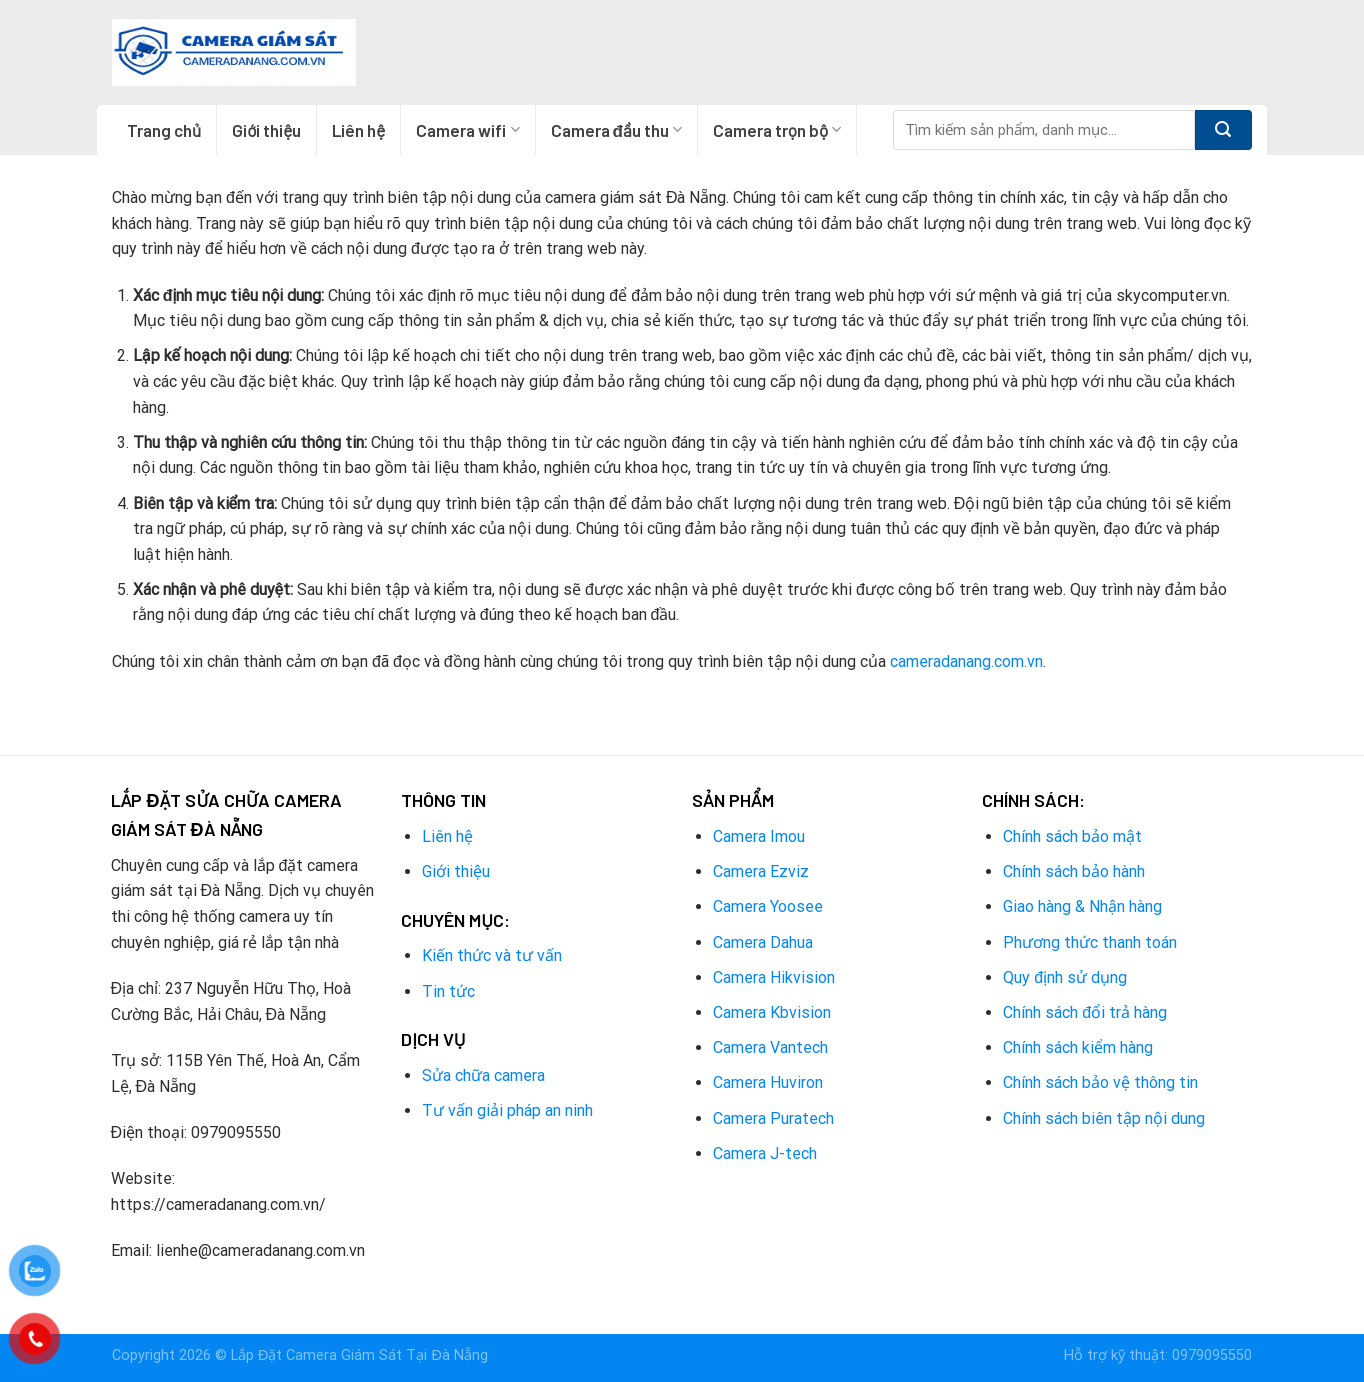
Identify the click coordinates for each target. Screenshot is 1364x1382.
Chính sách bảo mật (1072, 836)
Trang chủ (164, 130)
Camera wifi (467, 130)
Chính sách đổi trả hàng (1085, 1012)
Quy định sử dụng (1065, 977)
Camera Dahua (763, 942)
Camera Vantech (770, 1047)
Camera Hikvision (774, 977)
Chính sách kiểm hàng (1078, 1047)
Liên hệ (358, 130)
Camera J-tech (765, 1153)
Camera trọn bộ (777, 130)
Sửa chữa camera (483, 1075)
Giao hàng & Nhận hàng (1082, 906)
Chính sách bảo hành (1074, 871)
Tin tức (448, 991)
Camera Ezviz (761, 871)
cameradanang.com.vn (966, 661)
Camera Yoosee (768, 906)
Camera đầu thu (616, 130)
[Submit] (1223, 130)
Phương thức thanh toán (1090, 942)
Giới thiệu (266, 130)
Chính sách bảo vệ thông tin (1100, 1082)
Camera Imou (759, 836)
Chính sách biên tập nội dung (1104, 1118)
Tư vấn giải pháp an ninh (507, 1110)
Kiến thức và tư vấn (492, 955)
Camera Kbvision (772, 1012)
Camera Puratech (773, 1118)
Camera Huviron (768, 1082)
